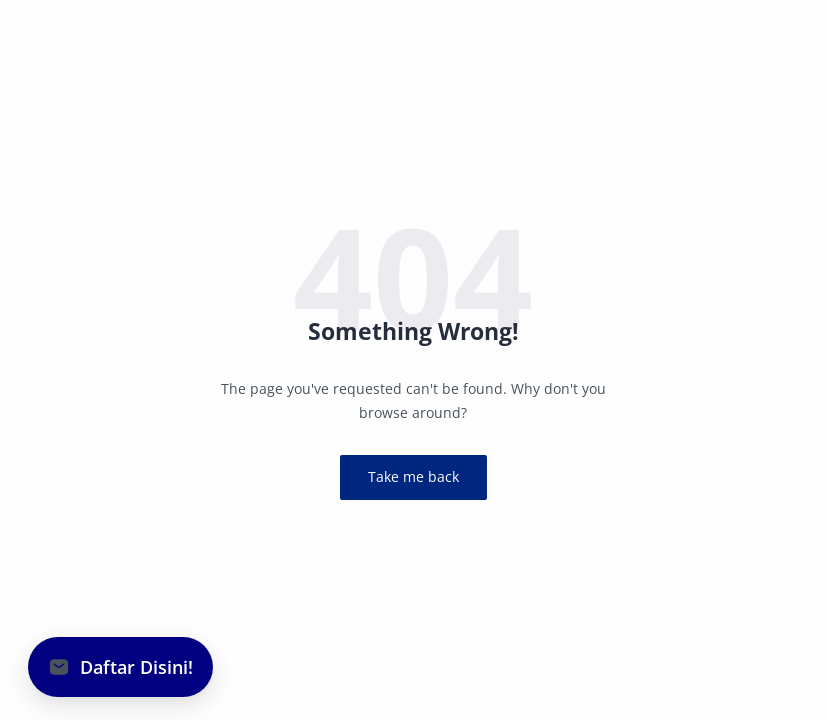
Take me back (413, 476)
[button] (120, 667)
